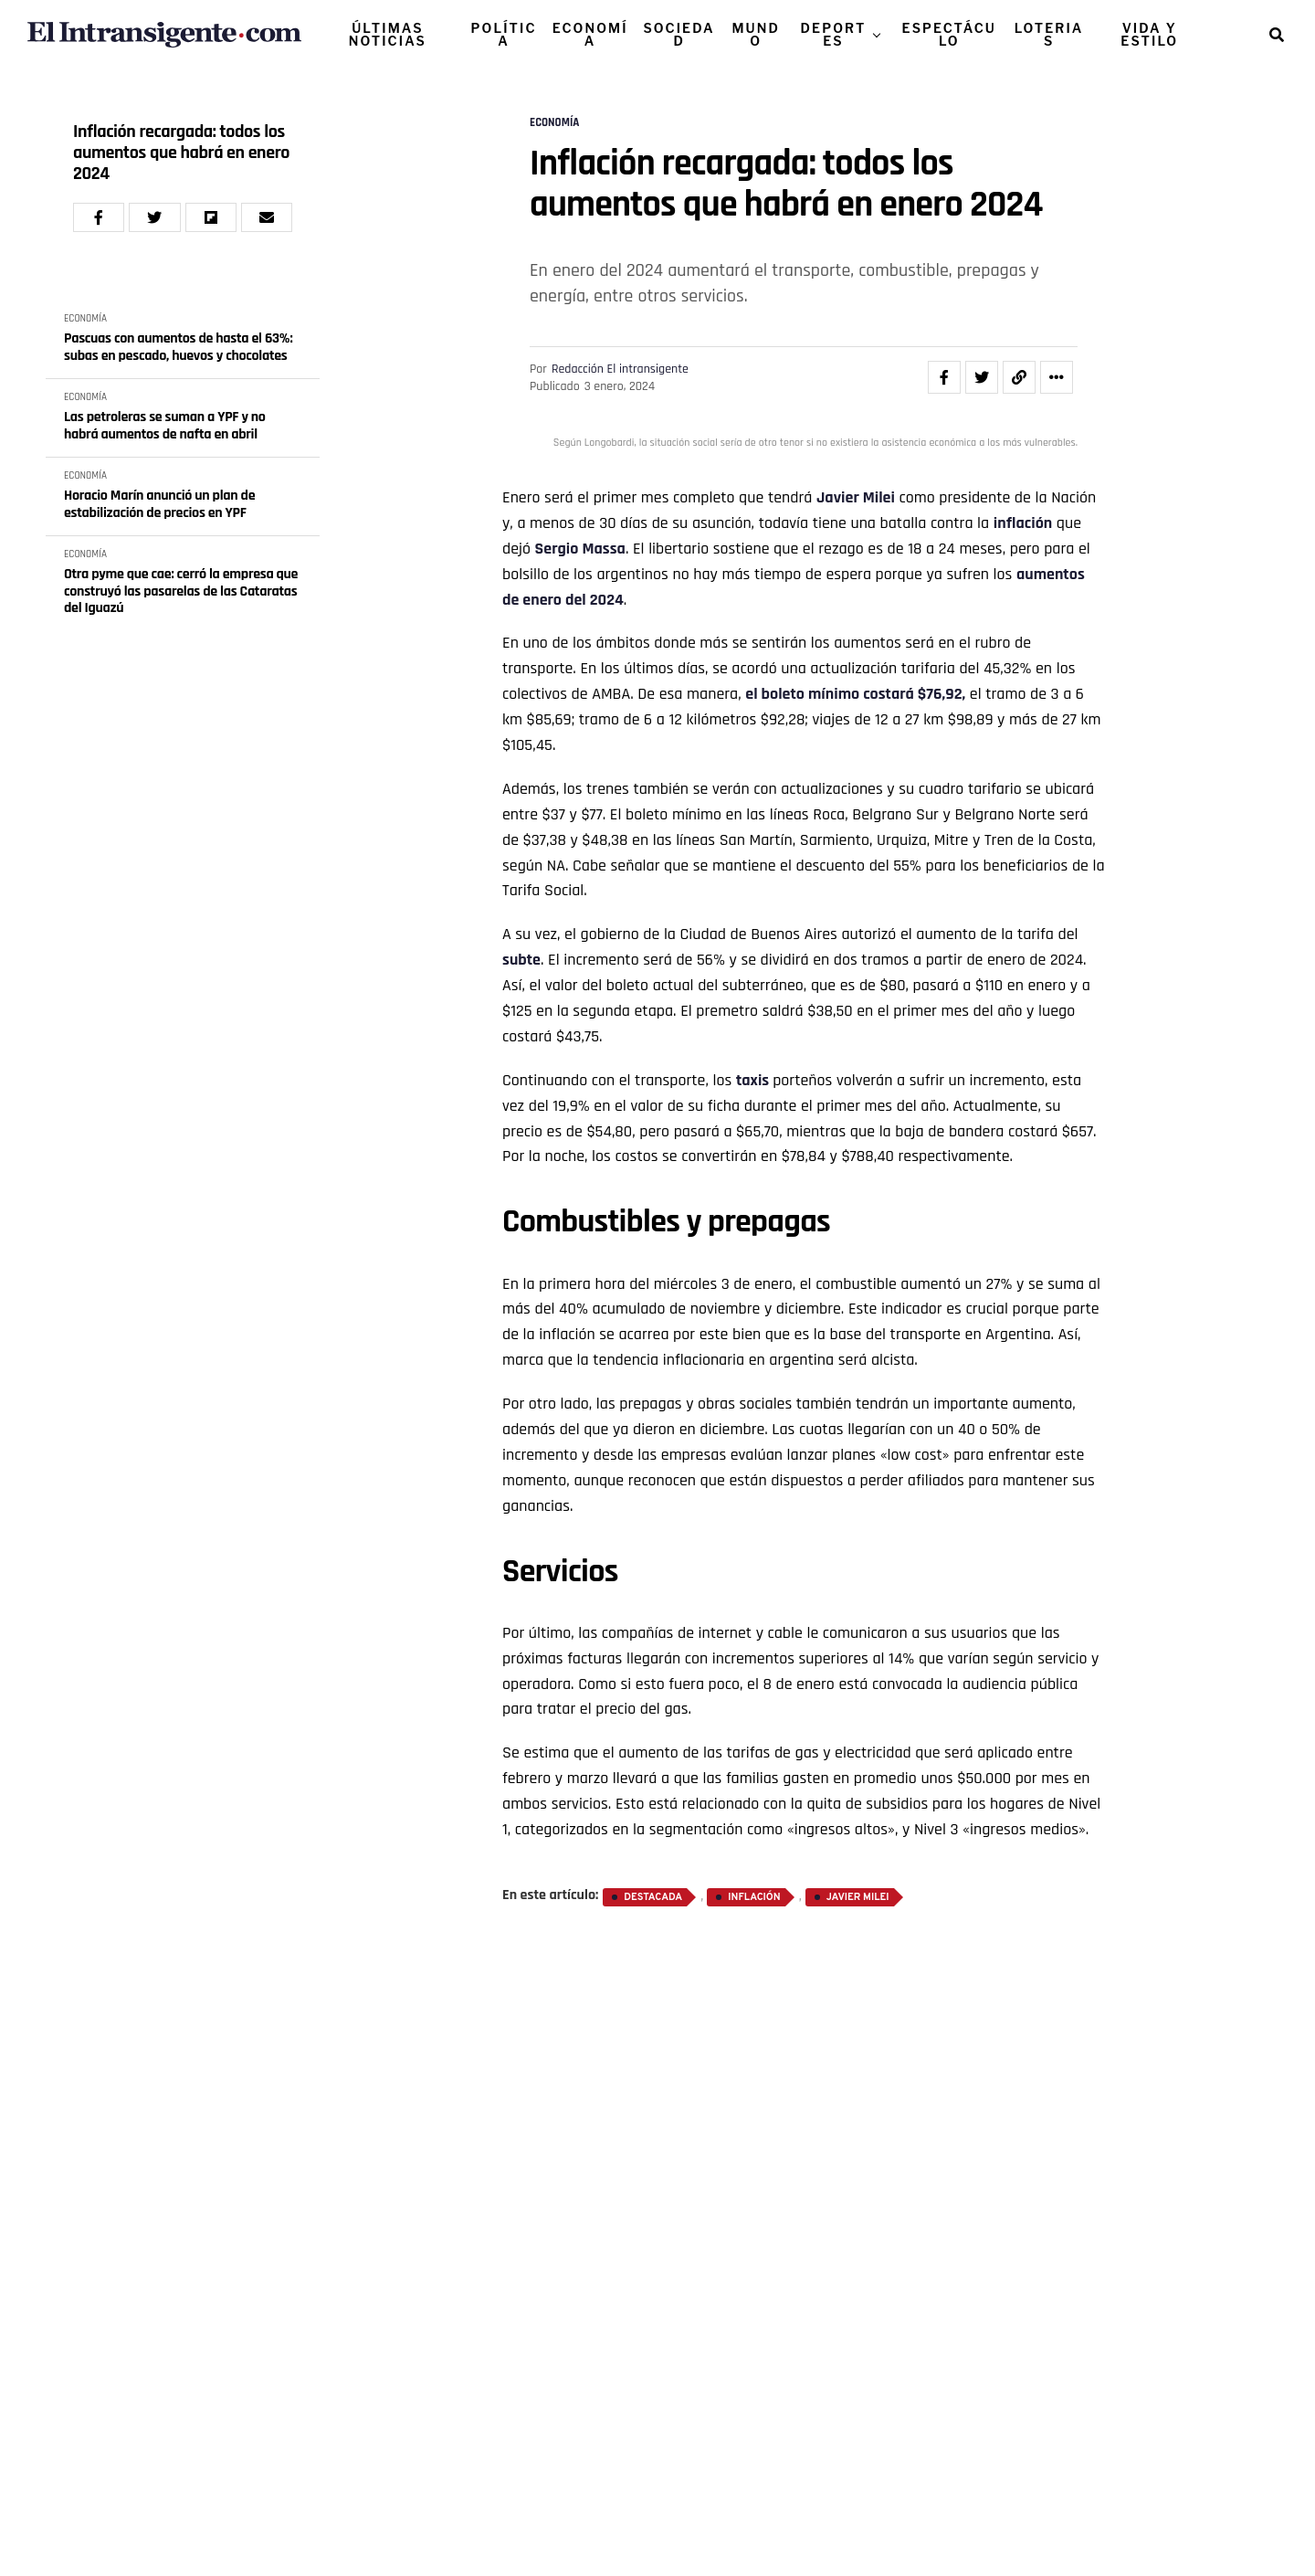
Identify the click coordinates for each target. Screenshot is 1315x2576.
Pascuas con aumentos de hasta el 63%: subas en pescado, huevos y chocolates (178, 347)
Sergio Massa (580, 548)
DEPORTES (834, 34)
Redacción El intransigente (620, 369)
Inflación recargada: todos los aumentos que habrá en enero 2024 (181, 153)
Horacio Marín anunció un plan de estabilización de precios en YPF (159, 505)
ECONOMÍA (590, 34)
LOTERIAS (1049, 34)
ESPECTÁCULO (949, 34)
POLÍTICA (504, 34)
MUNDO (755, 34)
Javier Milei (855, 497)
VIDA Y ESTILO (1149, 34)
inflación (1023, 522)
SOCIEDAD (678, 34)
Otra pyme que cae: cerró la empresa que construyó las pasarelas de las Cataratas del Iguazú (181, 591)
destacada (653, 1897)
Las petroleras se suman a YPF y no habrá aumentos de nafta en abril (165, 426)
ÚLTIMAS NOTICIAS (387, 34)
